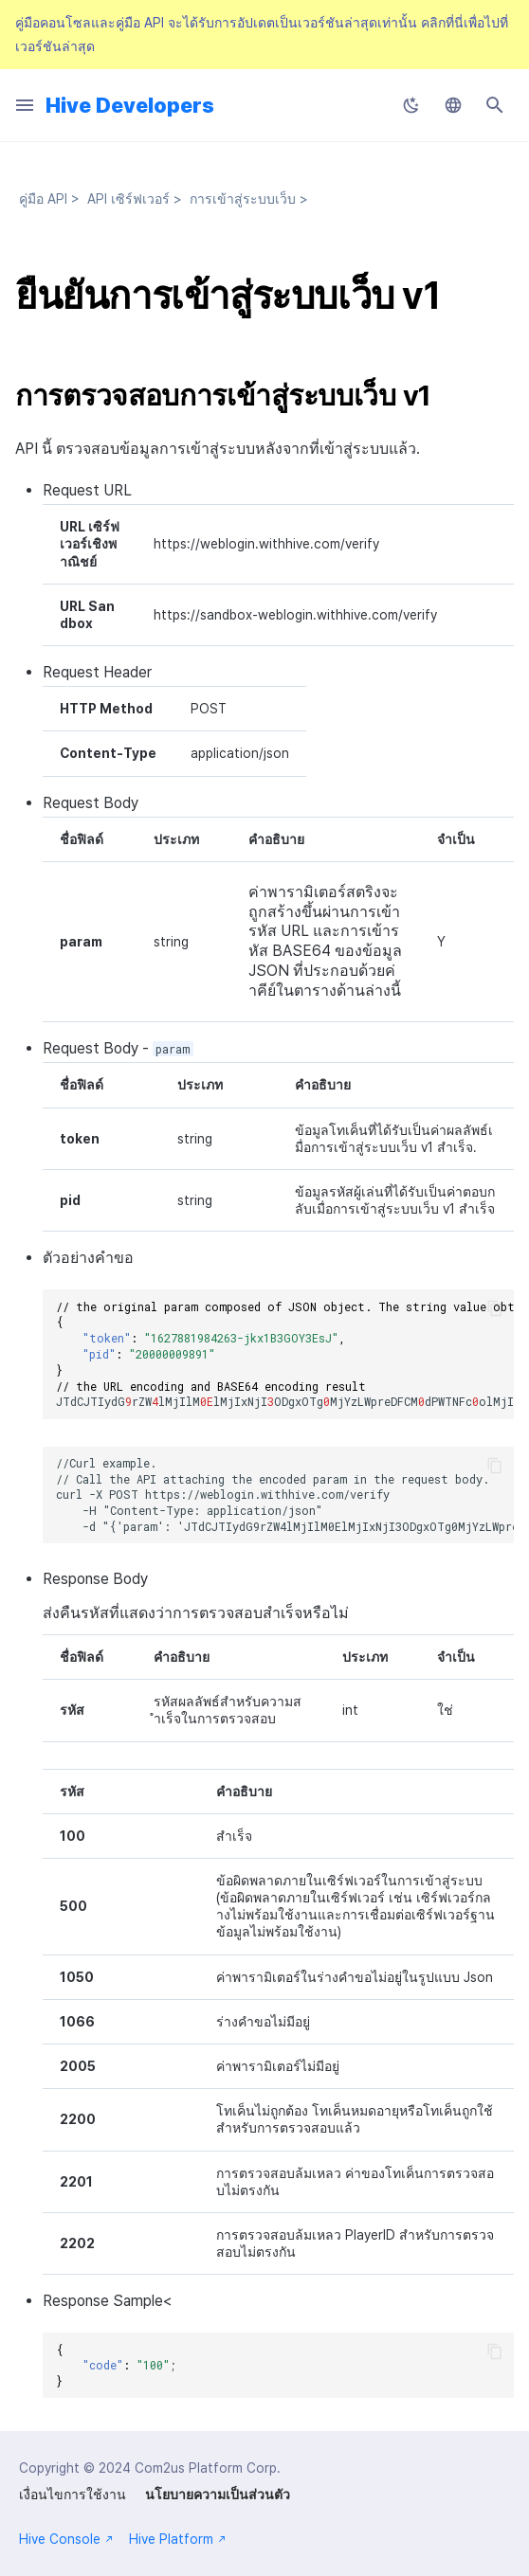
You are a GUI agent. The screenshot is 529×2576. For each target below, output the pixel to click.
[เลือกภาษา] (453, 105)
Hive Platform (178, 2539)
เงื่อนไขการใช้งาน (72, 2494)
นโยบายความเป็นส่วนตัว (217, 2494)
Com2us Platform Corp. (208, 2468)
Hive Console (66, 2539)
